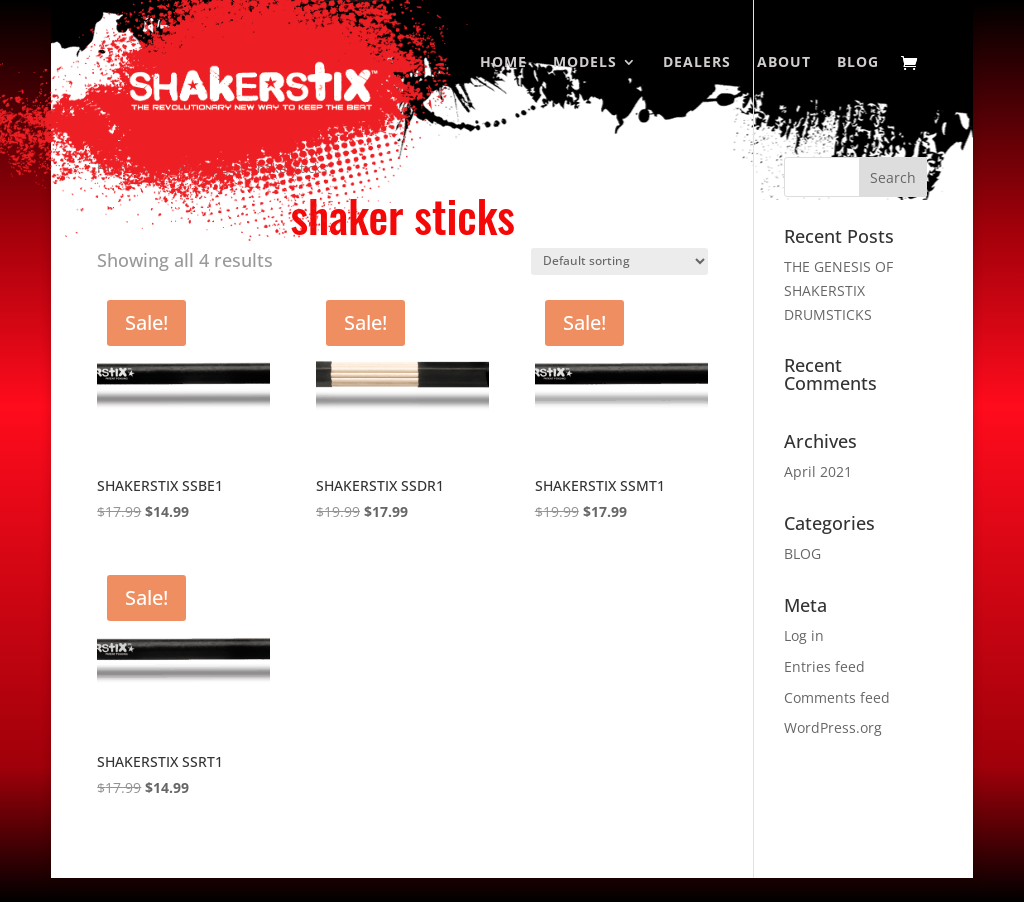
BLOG (802, 553)
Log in (804, 635)
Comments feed (837, 697)
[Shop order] (619, 261)
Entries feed (824, 666)
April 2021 (818, 471)
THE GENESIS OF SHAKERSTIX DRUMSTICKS (838, 290)
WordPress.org (833, 727)
